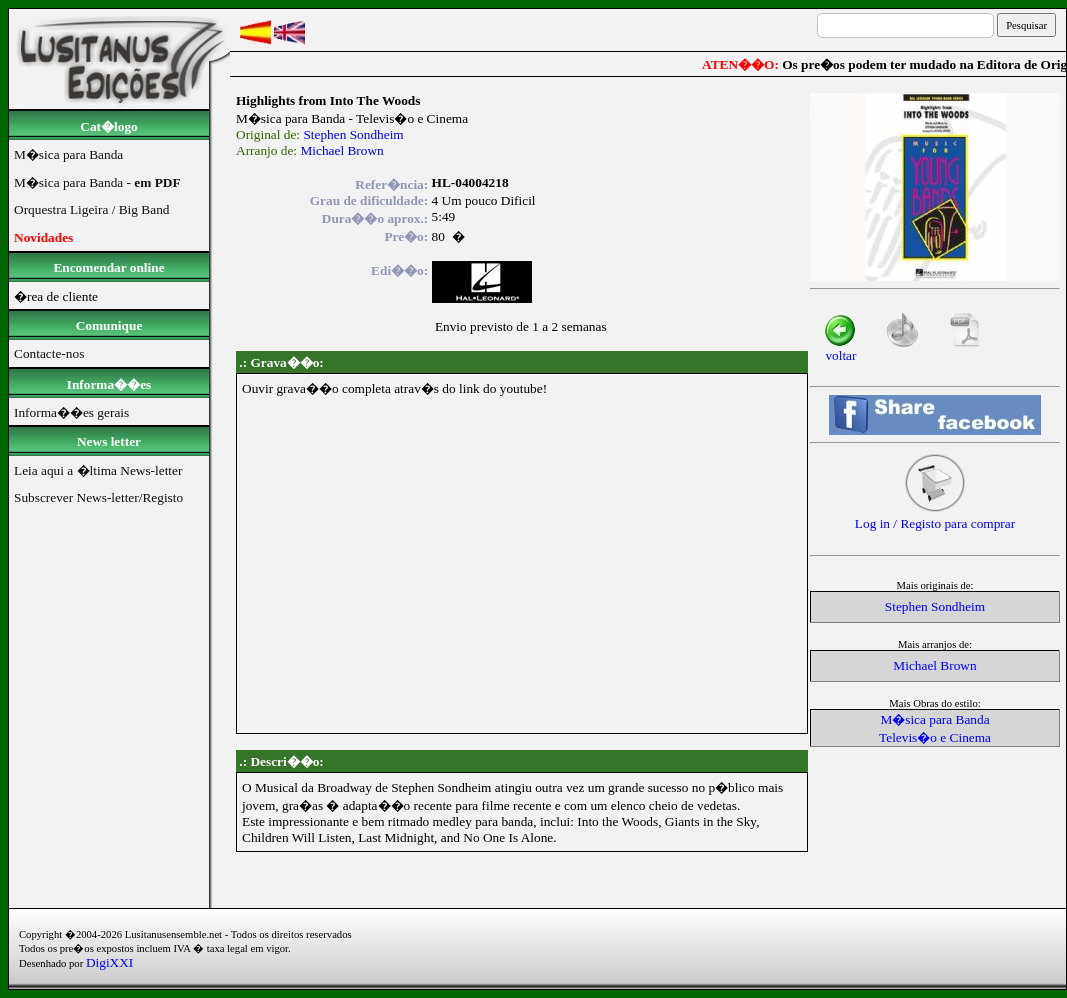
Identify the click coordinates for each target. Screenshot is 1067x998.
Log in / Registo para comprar (935, 517)
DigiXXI (109, 962)
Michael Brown (341, 150)
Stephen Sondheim (353, 134)
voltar (840, 349)
